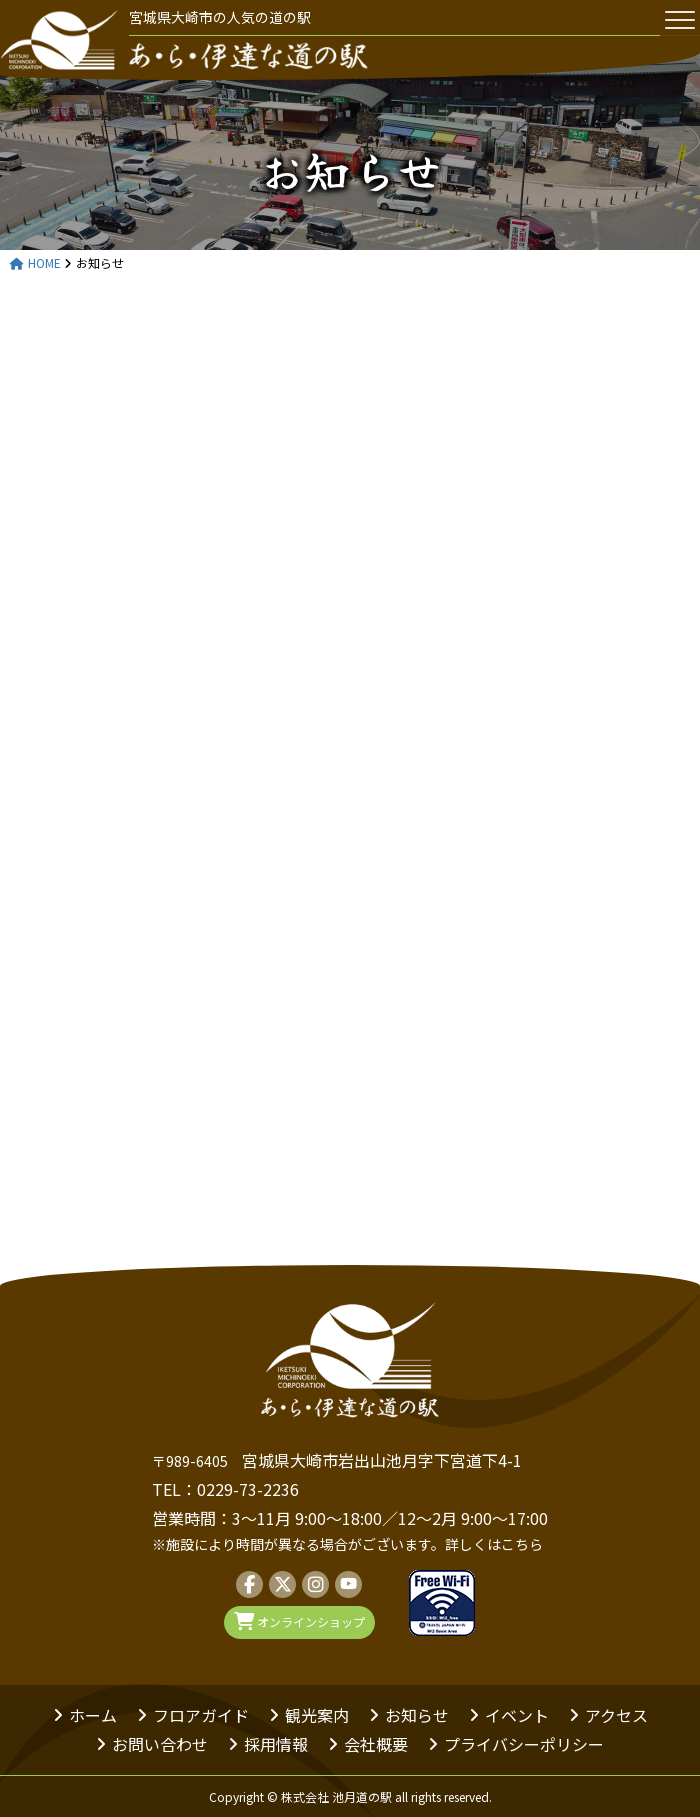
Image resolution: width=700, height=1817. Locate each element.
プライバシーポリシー (524, 1744)
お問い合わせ (160, 1744)
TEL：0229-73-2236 (225, 1489)
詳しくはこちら (494, 1544)
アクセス (616, 1715)
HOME (35, 263)
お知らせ (417, 1715)
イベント (517, 1715)
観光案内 (317, 1715)
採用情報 (276, 1744)
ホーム (93, 1715)
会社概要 (376, 1744)
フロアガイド (201, 1715)
